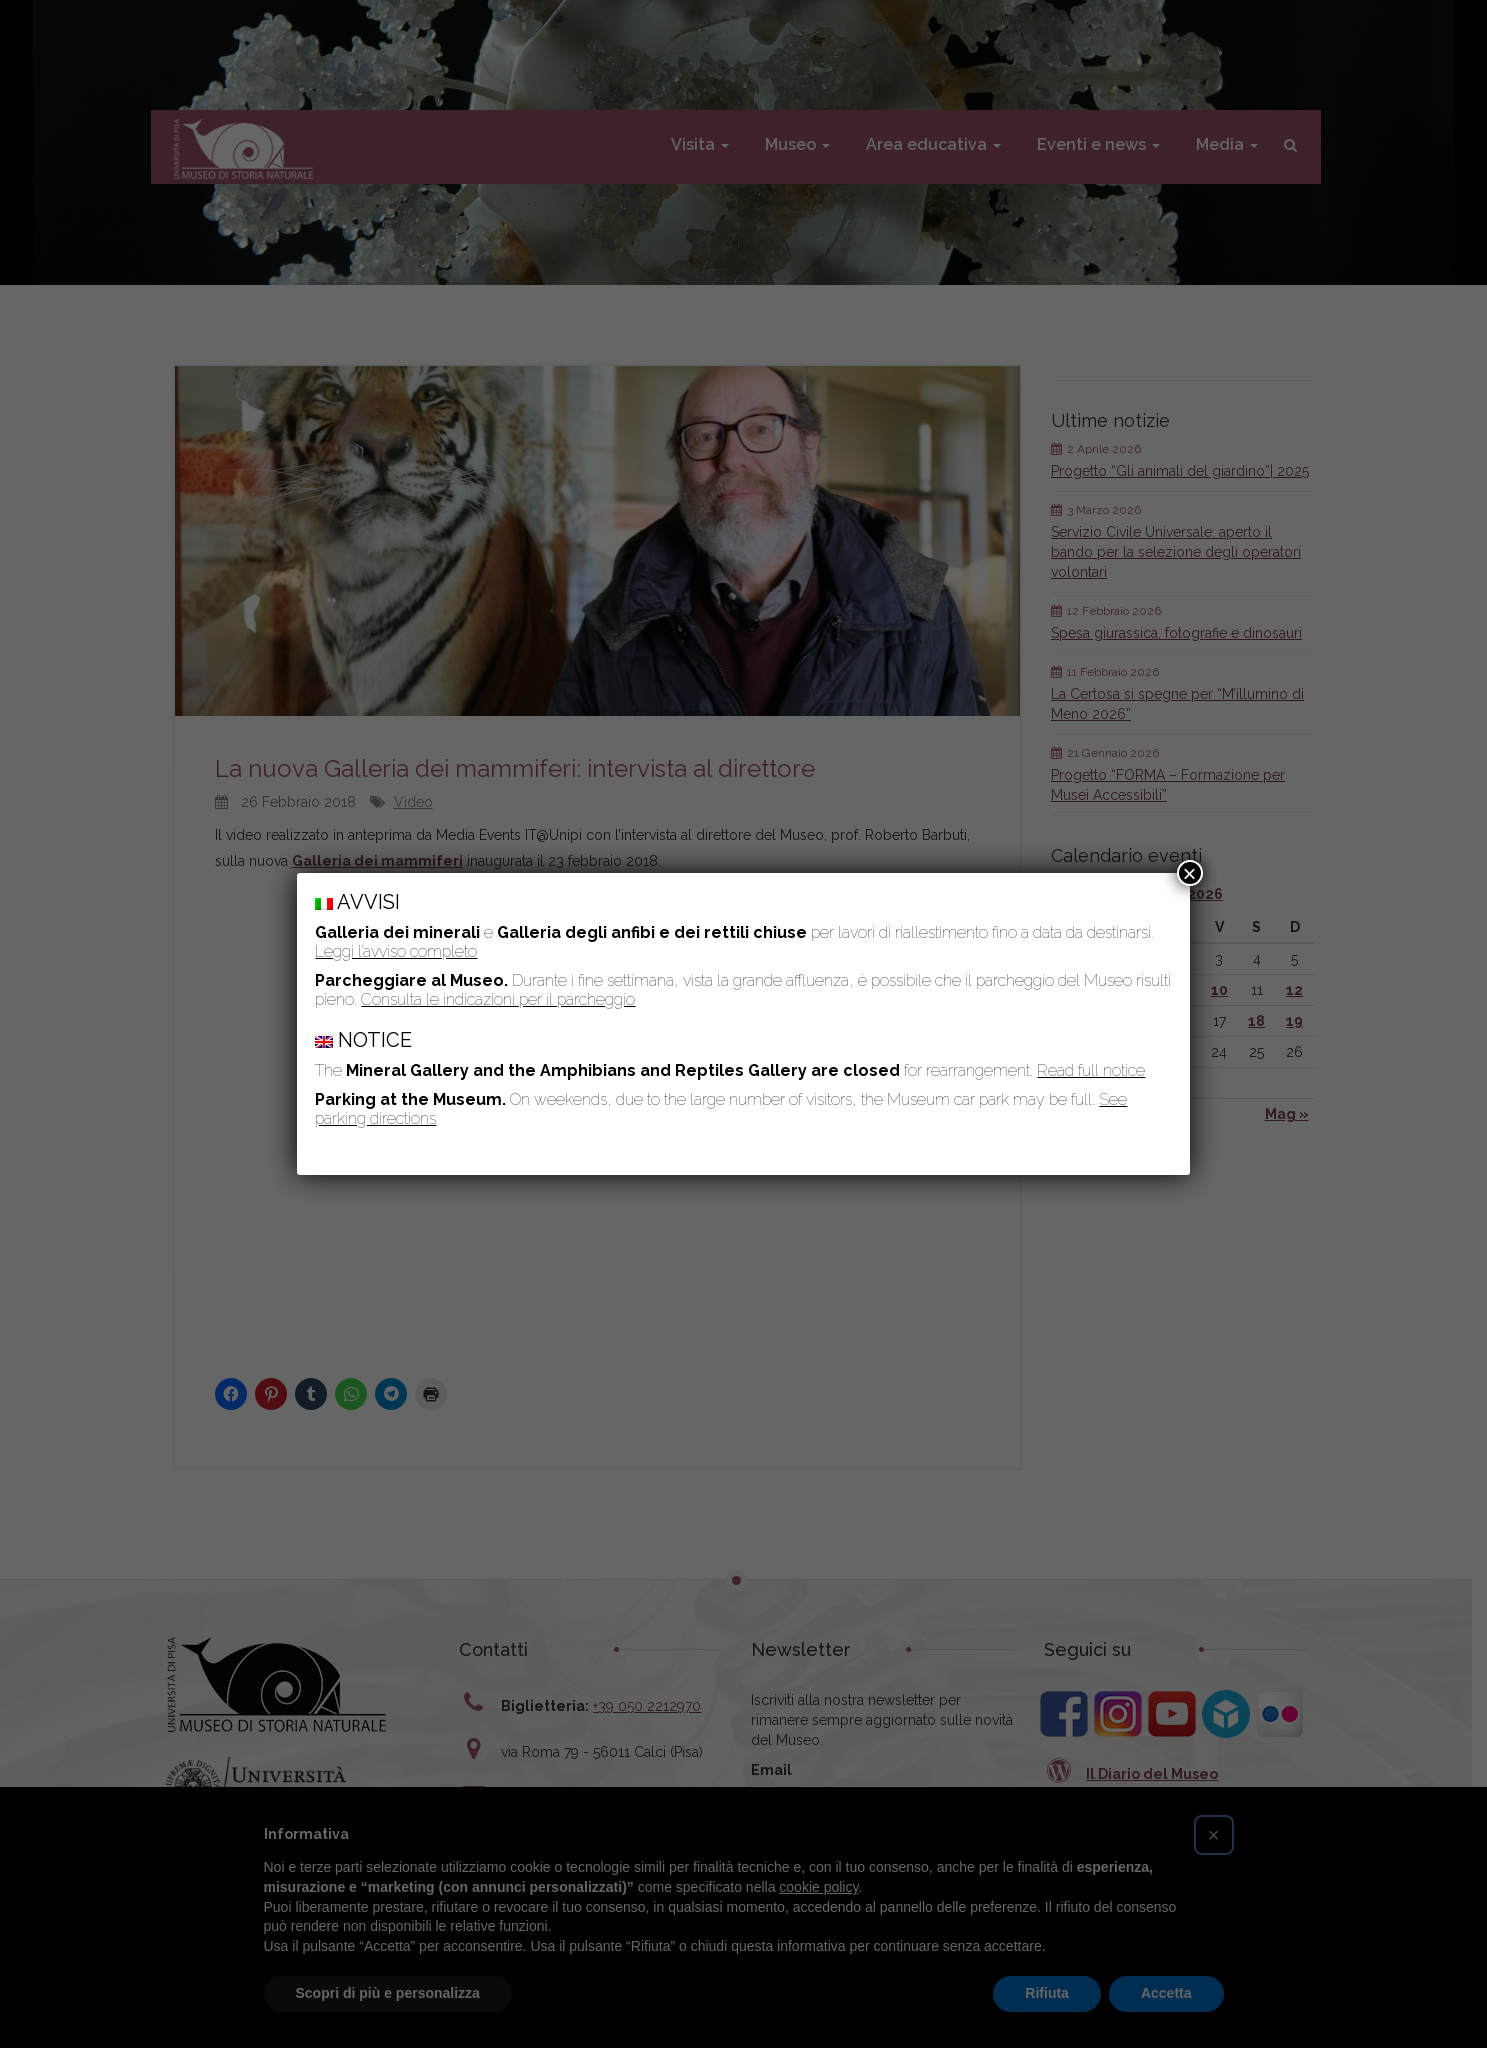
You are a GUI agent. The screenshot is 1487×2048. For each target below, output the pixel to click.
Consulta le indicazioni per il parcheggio (498, 999)
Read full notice (1091, 1070)
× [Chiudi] (1190, 873)
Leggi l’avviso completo (396, 951)
